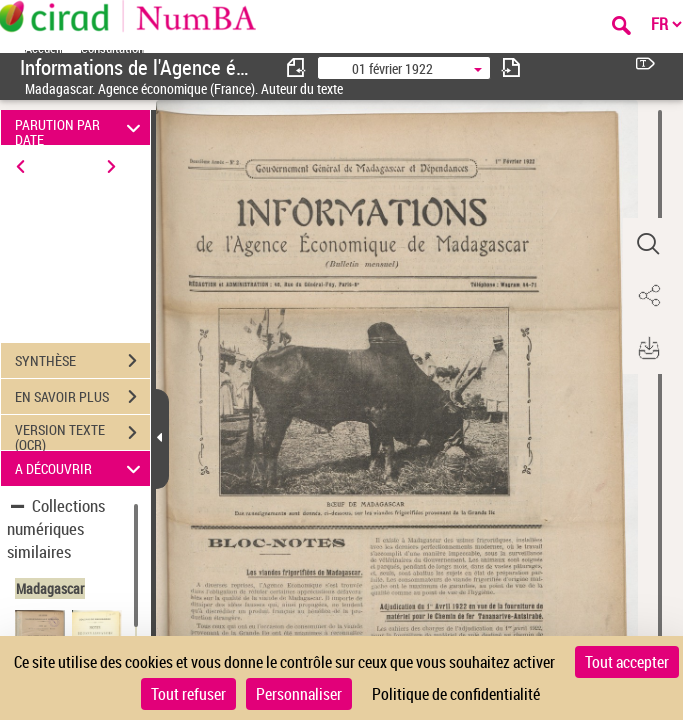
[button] (648, 244)
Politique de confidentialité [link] (456, 694)
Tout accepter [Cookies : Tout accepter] (627, 662)
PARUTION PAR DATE (80, 127)
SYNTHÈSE (82, 361)
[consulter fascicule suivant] (511, 67)
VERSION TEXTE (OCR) (82, 435)
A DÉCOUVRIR (80, 468)
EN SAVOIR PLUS (82, 397)
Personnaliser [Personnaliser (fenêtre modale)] (299, 694)
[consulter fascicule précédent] (297, 67)
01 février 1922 (392, 68)
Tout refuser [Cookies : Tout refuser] (188, 694)
